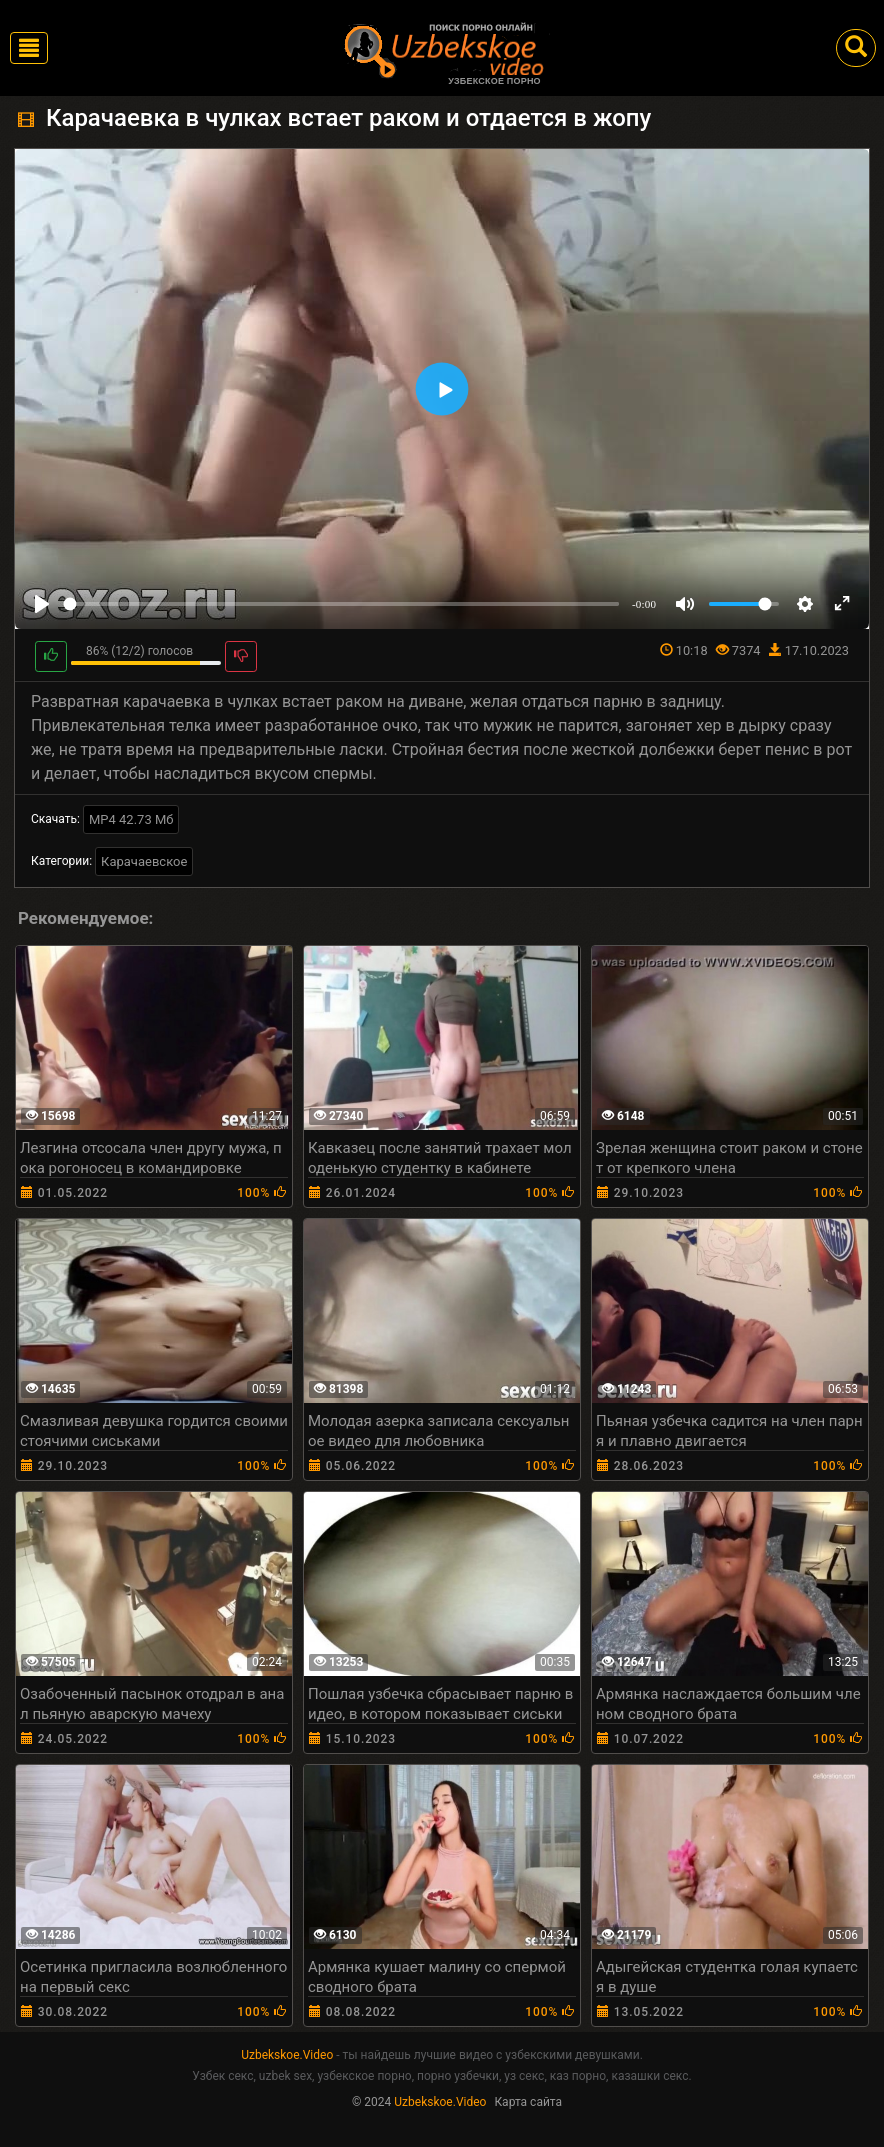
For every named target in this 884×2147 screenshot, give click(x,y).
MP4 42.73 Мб (131, 819)
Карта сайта (528, 2102)
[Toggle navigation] (29, 48)
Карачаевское (144, 861)
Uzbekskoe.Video (287, 2055)
